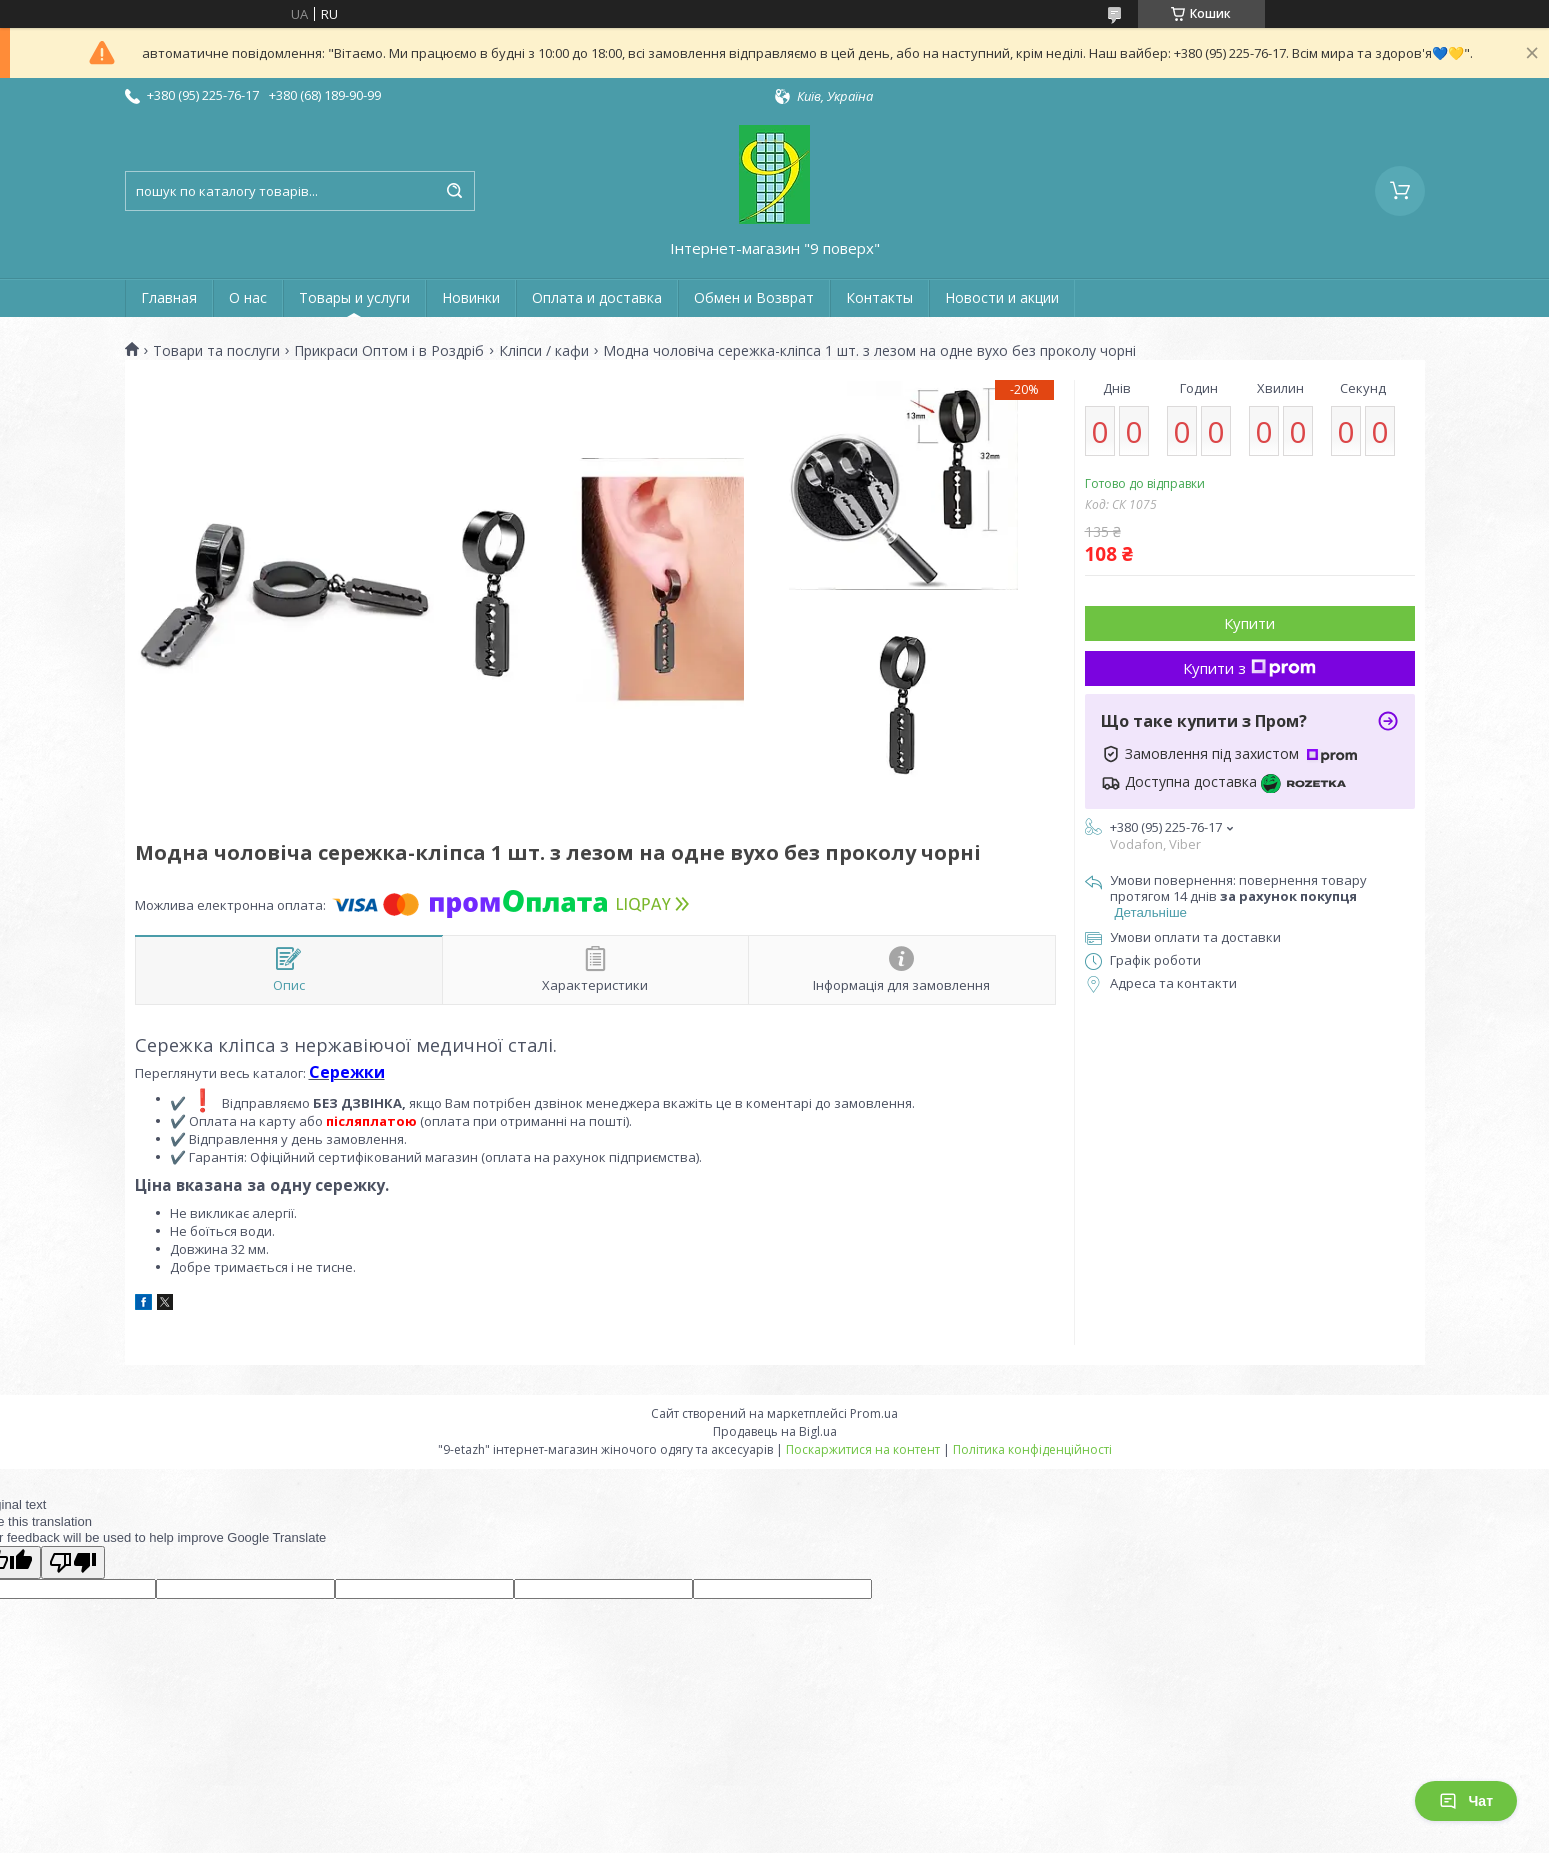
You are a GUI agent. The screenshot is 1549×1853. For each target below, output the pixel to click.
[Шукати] (455, 191)
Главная (169, 297)
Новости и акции (1002, 297)
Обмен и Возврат (754, 297)
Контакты (879, 297)
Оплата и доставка (597, 297)
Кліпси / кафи (544, 351)
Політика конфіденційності (1032, 1449)
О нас (248, 297)
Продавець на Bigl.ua (775, 1431)
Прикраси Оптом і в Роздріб (389, 351)
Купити (1249, 623)
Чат (1466, 1801)
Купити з (1249, 668)
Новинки (471, 297)
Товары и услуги (354, 297)
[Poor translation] (73, 1562)
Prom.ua (874, 1413)
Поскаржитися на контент (863, 1449)
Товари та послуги (216, 351)
